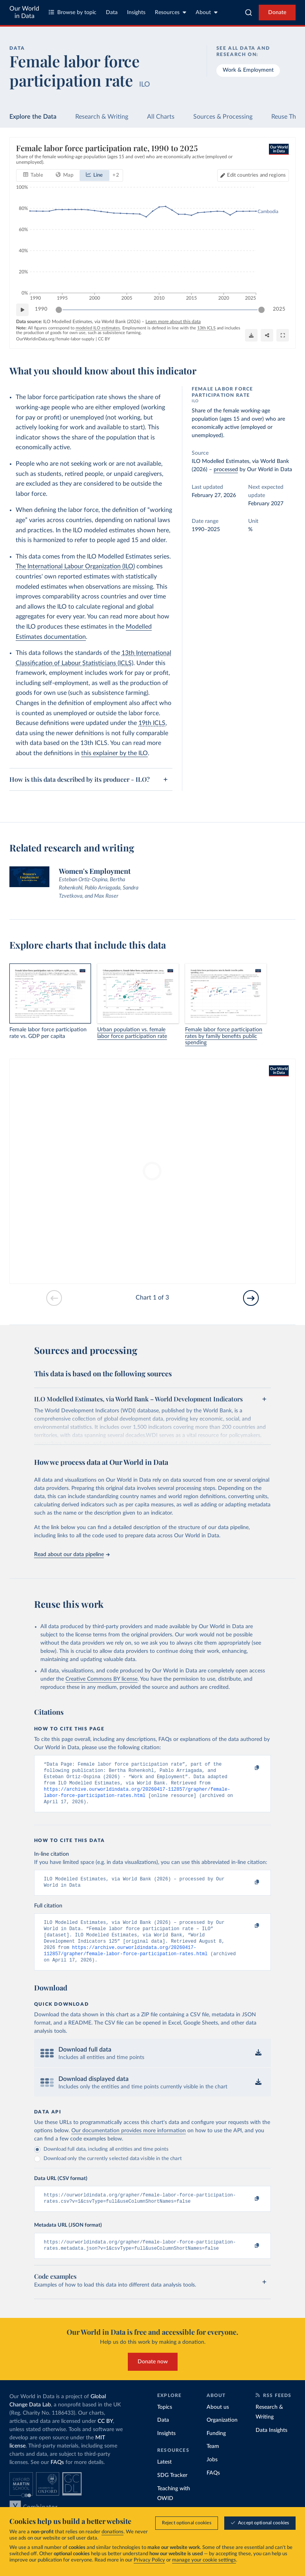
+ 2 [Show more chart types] (116, 175)
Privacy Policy (149, 2560)
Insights (136, 12)
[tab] (33, 175)
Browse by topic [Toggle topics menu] (72, 12)
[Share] (267, 335)
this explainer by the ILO (114, 753)
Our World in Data (24, 12)
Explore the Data (32, 117)
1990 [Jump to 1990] (41, 309)
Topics (164, 2423)
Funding (216, 2449)
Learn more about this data (173, 321)
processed (226, 469)
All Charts (160, 117)
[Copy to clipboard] (248, 1768)
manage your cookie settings (204, 2560)
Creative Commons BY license (101, 1679)
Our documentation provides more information (128, 2143)
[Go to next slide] (251, 1298)
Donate (277, 12)
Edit (256, 175)
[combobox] (248, 12)
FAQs (57, 2478)
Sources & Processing (222, 117)
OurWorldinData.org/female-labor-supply (55, 339)
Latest (164, 2477)
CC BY (104, 339)
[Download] (251, 335)
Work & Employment (248, 70)
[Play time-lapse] (22, 310)
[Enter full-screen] (282, 335)
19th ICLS (151, 723)
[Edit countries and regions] (253, 175)
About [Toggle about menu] (207, 12)
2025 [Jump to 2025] (279, 309)
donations (112, 2532)
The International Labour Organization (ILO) (75, 566)
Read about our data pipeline (71, 1554)
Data (112, 12)
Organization (222, 2436)
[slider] (59, 310)
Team (213, 2462)
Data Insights (271, 2446)
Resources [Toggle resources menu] (170, 12)
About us (218, 2423)
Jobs (212, 2475)
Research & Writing (101, 117)
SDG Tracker (172, 2491)
